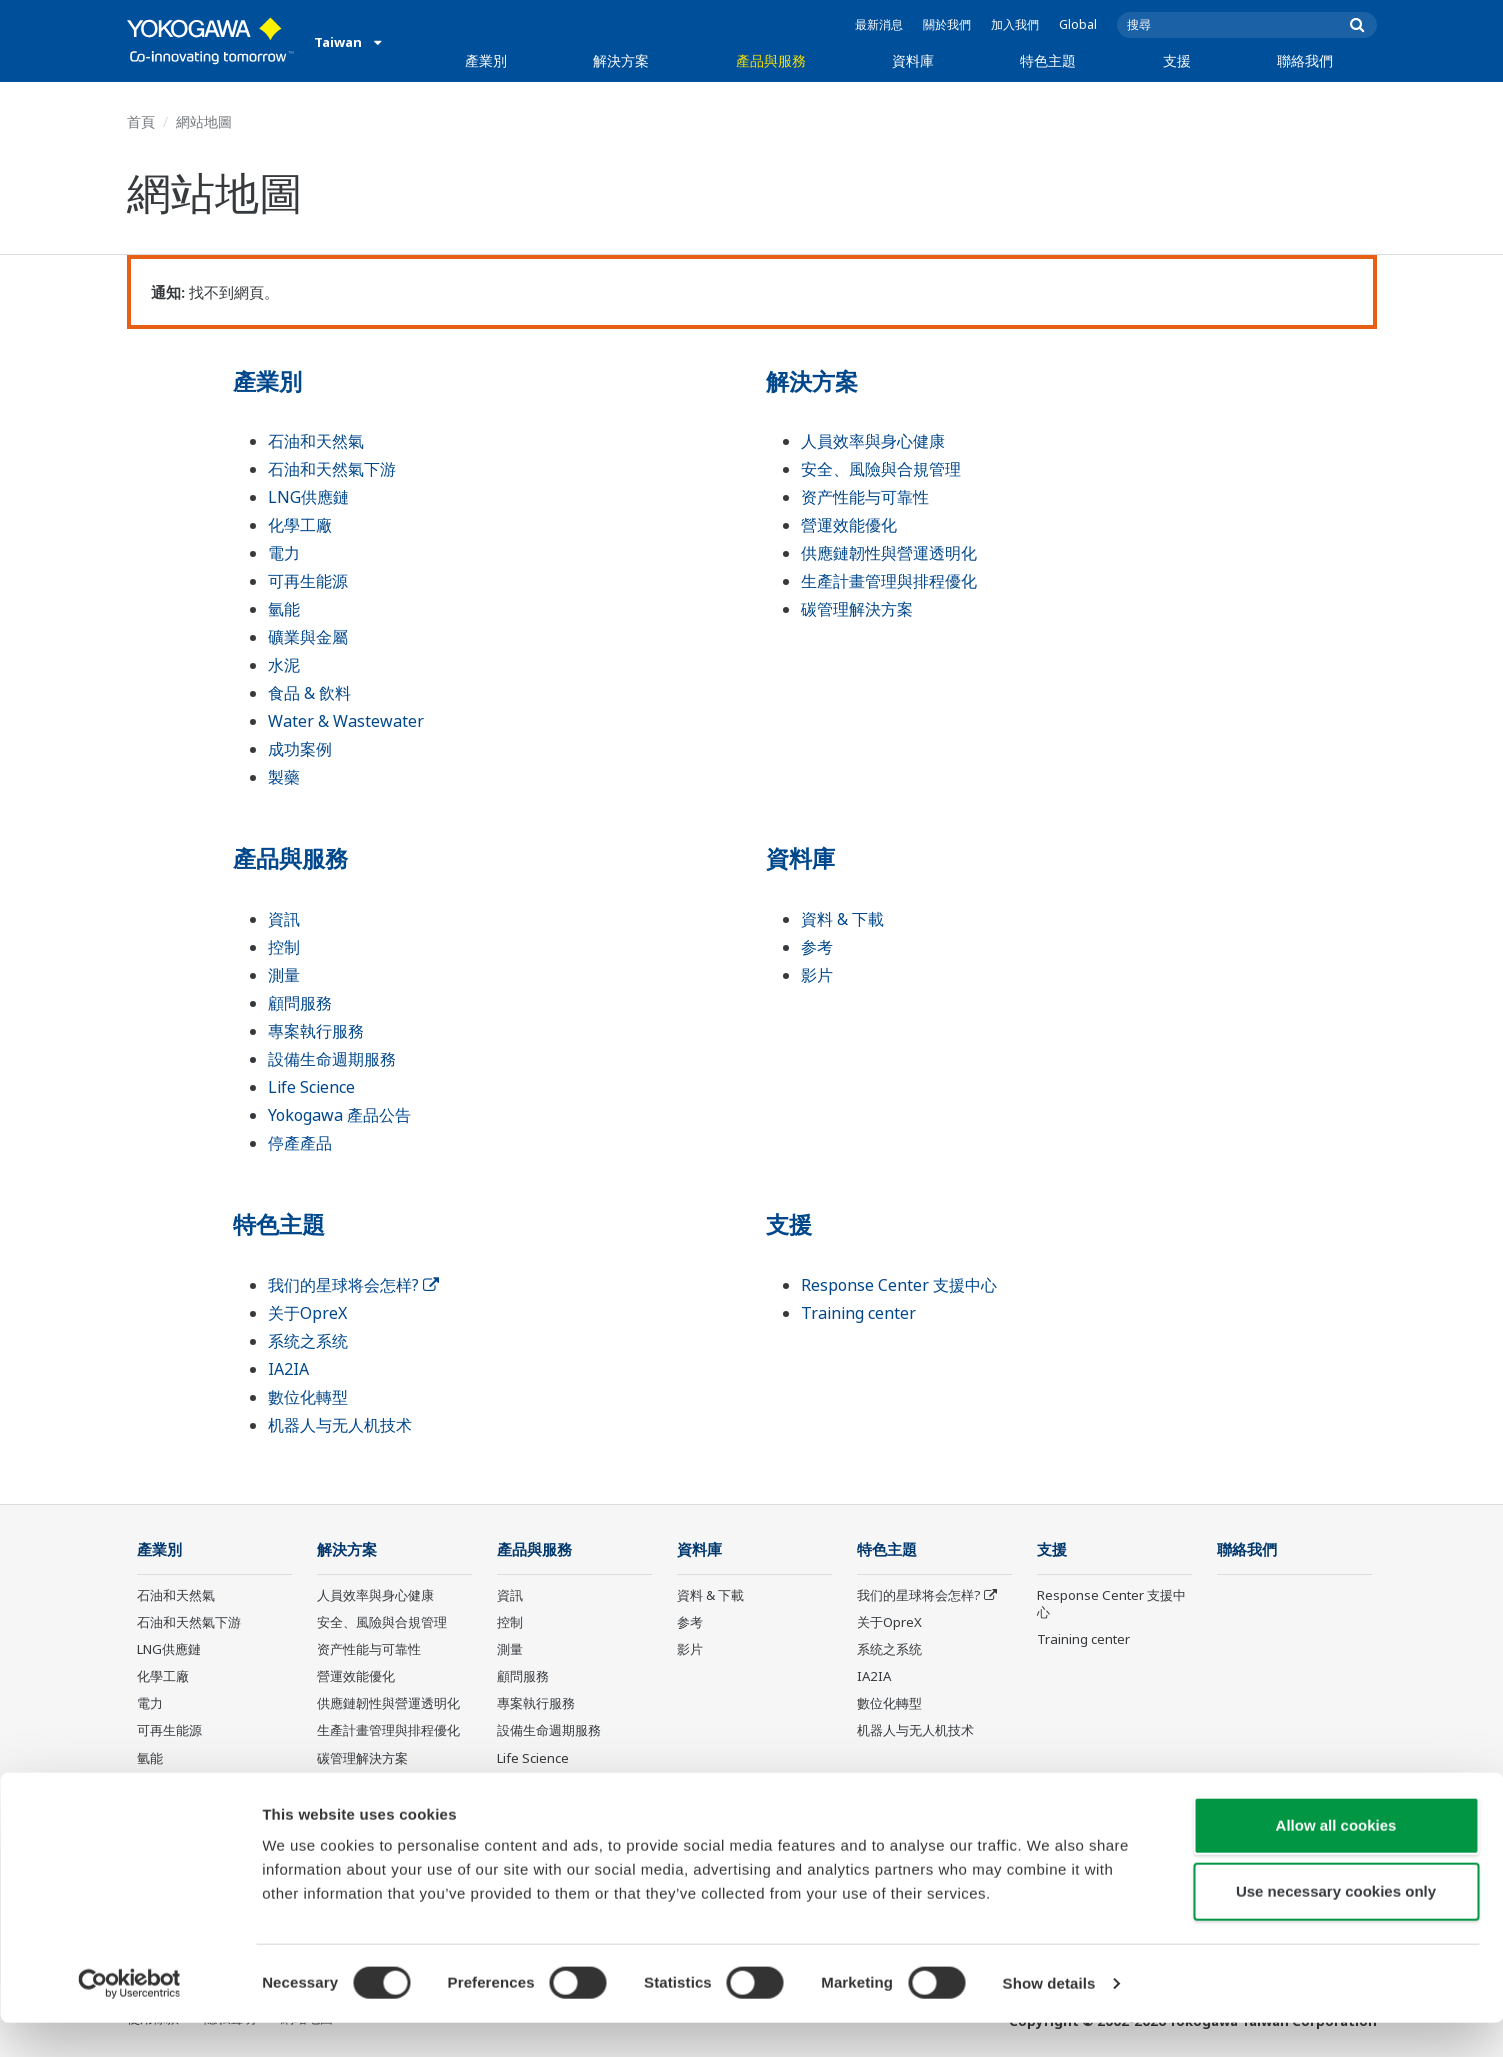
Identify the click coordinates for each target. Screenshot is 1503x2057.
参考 (817, 947)
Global (1078, 24)
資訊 (284, 919)
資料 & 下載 (842, 919)
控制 (284, 947)
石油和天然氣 (316, 441)
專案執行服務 (316, 1031)
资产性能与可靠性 (865, 497)
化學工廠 (300, 525)
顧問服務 (300, 1003)
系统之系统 (308, 1341)
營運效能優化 (849, 525)
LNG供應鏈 (308, 497)
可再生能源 (308, 581)
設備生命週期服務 (332, 1059)
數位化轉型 (308, 1397)
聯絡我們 (1305, 60)
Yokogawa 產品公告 (339, 1115)
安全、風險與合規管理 (881, 469)
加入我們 (1015, 24)
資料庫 (913, 60)
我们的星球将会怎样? (353, 1285)
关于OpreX (307, 1313)
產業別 (486, 60)
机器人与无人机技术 (340, 1425)
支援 (1177, 60)
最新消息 (879, 24)
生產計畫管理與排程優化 (889, 581)
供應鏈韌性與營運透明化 (889, 553)
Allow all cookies (1336, 1859)
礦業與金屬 (308, 637)
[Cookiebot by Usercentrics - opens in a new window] (129, 2018)
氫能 (284, 609)
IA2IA (288, 1369)
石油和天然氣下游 (332, 469)
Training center (858, 1313)
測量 (284, 975)
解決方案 (621, 60)
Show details (1049, 2017)
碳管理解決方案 (857, 609)
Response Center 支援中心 (899, 1285)
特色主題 (1048, 60)
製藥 (284, 777)
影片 (817, 975)
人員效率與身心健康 (873, 441)
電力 (284, 553)
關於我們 (947, 24)
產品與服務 (771, 60)
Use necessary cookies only (1336, 1925)
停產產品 (300, 1143)
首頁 (141, 121)
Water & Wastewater (346, 721)
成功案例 (300, 749)
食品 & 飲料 (309, 693)
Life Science (311, 1087)
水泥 (284, 665)
